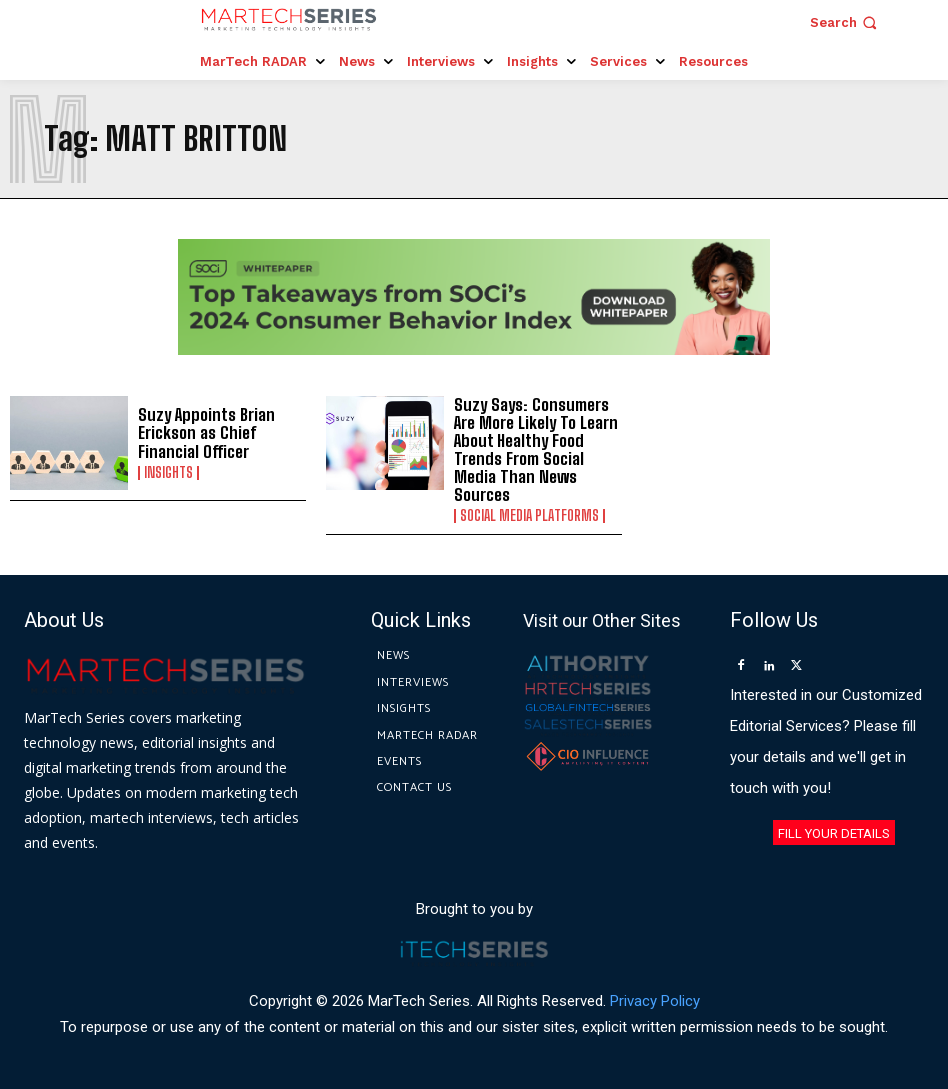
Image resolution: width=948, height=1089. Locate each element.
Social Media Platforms (529, 513)
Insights (168, 472)
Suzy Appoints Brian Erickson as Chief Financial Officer (202, 433)
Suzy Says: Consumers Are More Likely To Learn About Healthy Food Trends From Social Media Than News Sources (533, 448)
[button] (845, 22)
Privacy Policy (655, 997)
